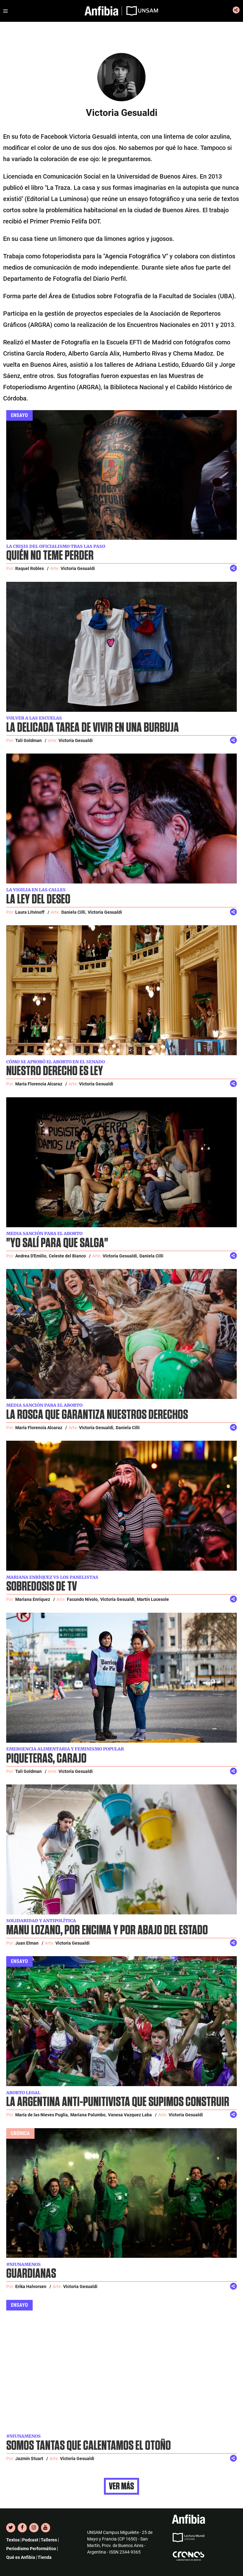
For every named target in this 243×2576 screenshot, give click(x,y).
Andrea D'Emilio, (31, 1255)
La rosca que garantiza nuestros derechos (97, 1415)
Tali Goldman (28, 740)
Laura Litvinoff (29, 912)
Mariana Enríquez (32, 1599)
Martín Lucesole (153, 1599)
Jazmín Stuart (29, 2458)
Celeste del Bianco (67, 1255)
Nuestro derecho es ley (54, 1071)
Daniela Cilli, (73, 912)
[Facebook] (22, 2527)
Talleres (49, 2539)
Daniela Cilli (151, 1255)
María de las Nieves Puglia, (42, 2114)
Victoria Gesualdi (78, 568)
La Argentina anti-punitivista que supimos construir (117, 2102)
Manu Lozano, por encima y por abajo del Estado (107, 1930)
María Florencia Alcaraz (38, 1083)
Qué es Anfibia (20, 2557)
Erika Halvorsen (30, 2286)
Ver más (121, 2486)
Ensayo (19, 415)
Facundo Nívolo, (83, 1599)
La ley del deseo (38, 899)
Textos (13, 2539)
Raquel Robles (29, 568)
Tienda (45, 2557)
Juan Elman (27, 1943)
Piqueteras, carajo (46, 1758)
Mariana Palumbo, (88, 2114)
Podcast (30, 2539)
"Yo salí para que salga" (57, 1243)
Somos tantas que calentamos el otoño (88, 2446)
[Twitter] (10, 2527)
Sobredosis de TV (41, 1586)
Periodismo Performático (31, 2548)
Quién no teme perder (50, 556)
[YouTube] (45, 2527)
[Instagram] (33, 2527)
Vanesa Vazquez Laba (130, 2114)
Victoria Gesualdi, (120, 1255)
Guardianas (31, 2274)
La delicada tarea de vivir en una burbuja (92, 728)
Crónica (20, 2133)
